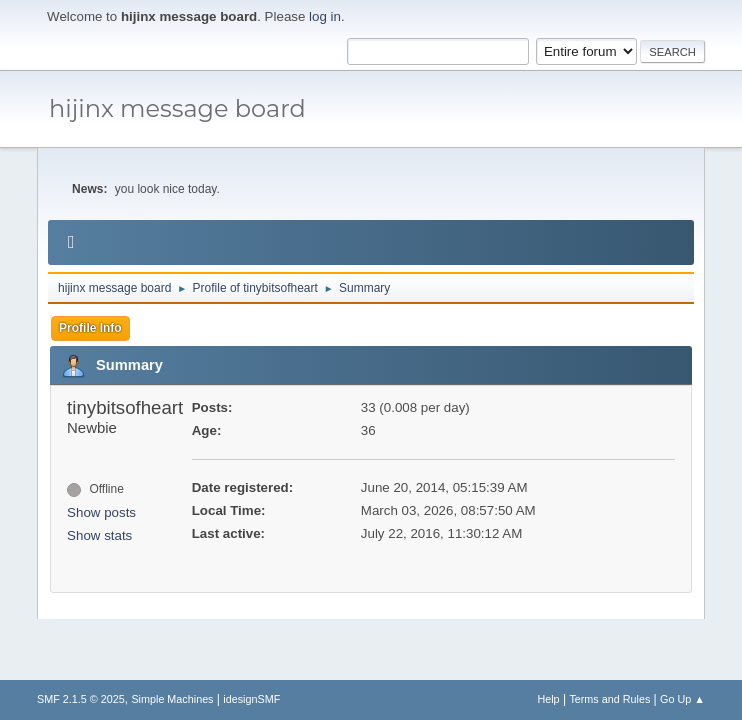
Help (548, 699)
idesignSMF (251, 699)
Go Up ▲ (682, 699)
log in (325, 16)
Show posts (101, 512)
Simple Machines (172, 699)
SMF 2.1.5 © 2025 (81, 699)
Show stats (99, 535)
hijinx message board (177, 108)
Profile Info (90, 328)
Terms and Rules (609, 699)
